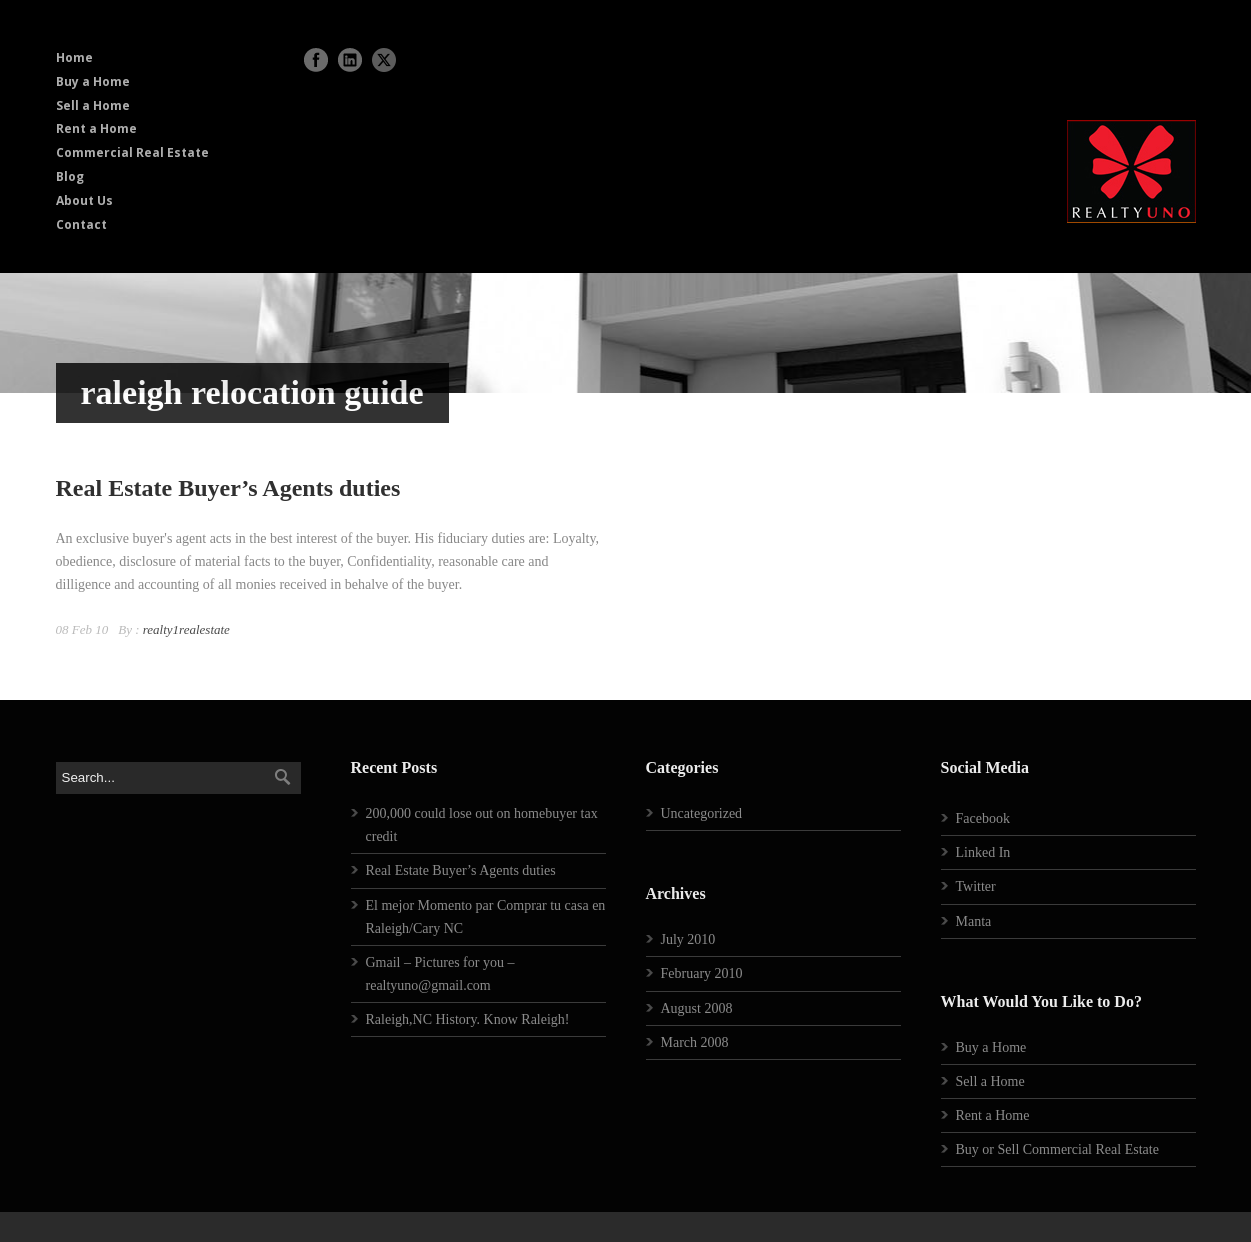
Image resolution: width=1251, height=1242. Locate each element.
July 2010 (688, 939)
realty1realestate (186, 629)
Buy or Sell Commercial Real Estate (1057, 1149)
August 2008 (697, 1008)
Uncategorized (702, 813)
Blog (70, 176)
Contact (81, 224)
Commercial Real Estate (132, 152)
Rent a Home (96, 128)
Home (74, 57)
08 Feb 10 (82, 629)
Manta (974, 921)
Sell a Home (93, 105)
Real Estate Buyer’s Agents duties (228, 488)
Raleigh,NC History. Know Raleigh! (468, 1019)
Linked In (983, 852)
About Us (84, 200)
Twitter (976, 886)
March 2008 (695, 1042)
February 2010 (702, 973)
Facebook (983, 818)
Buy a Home (93, 81)
